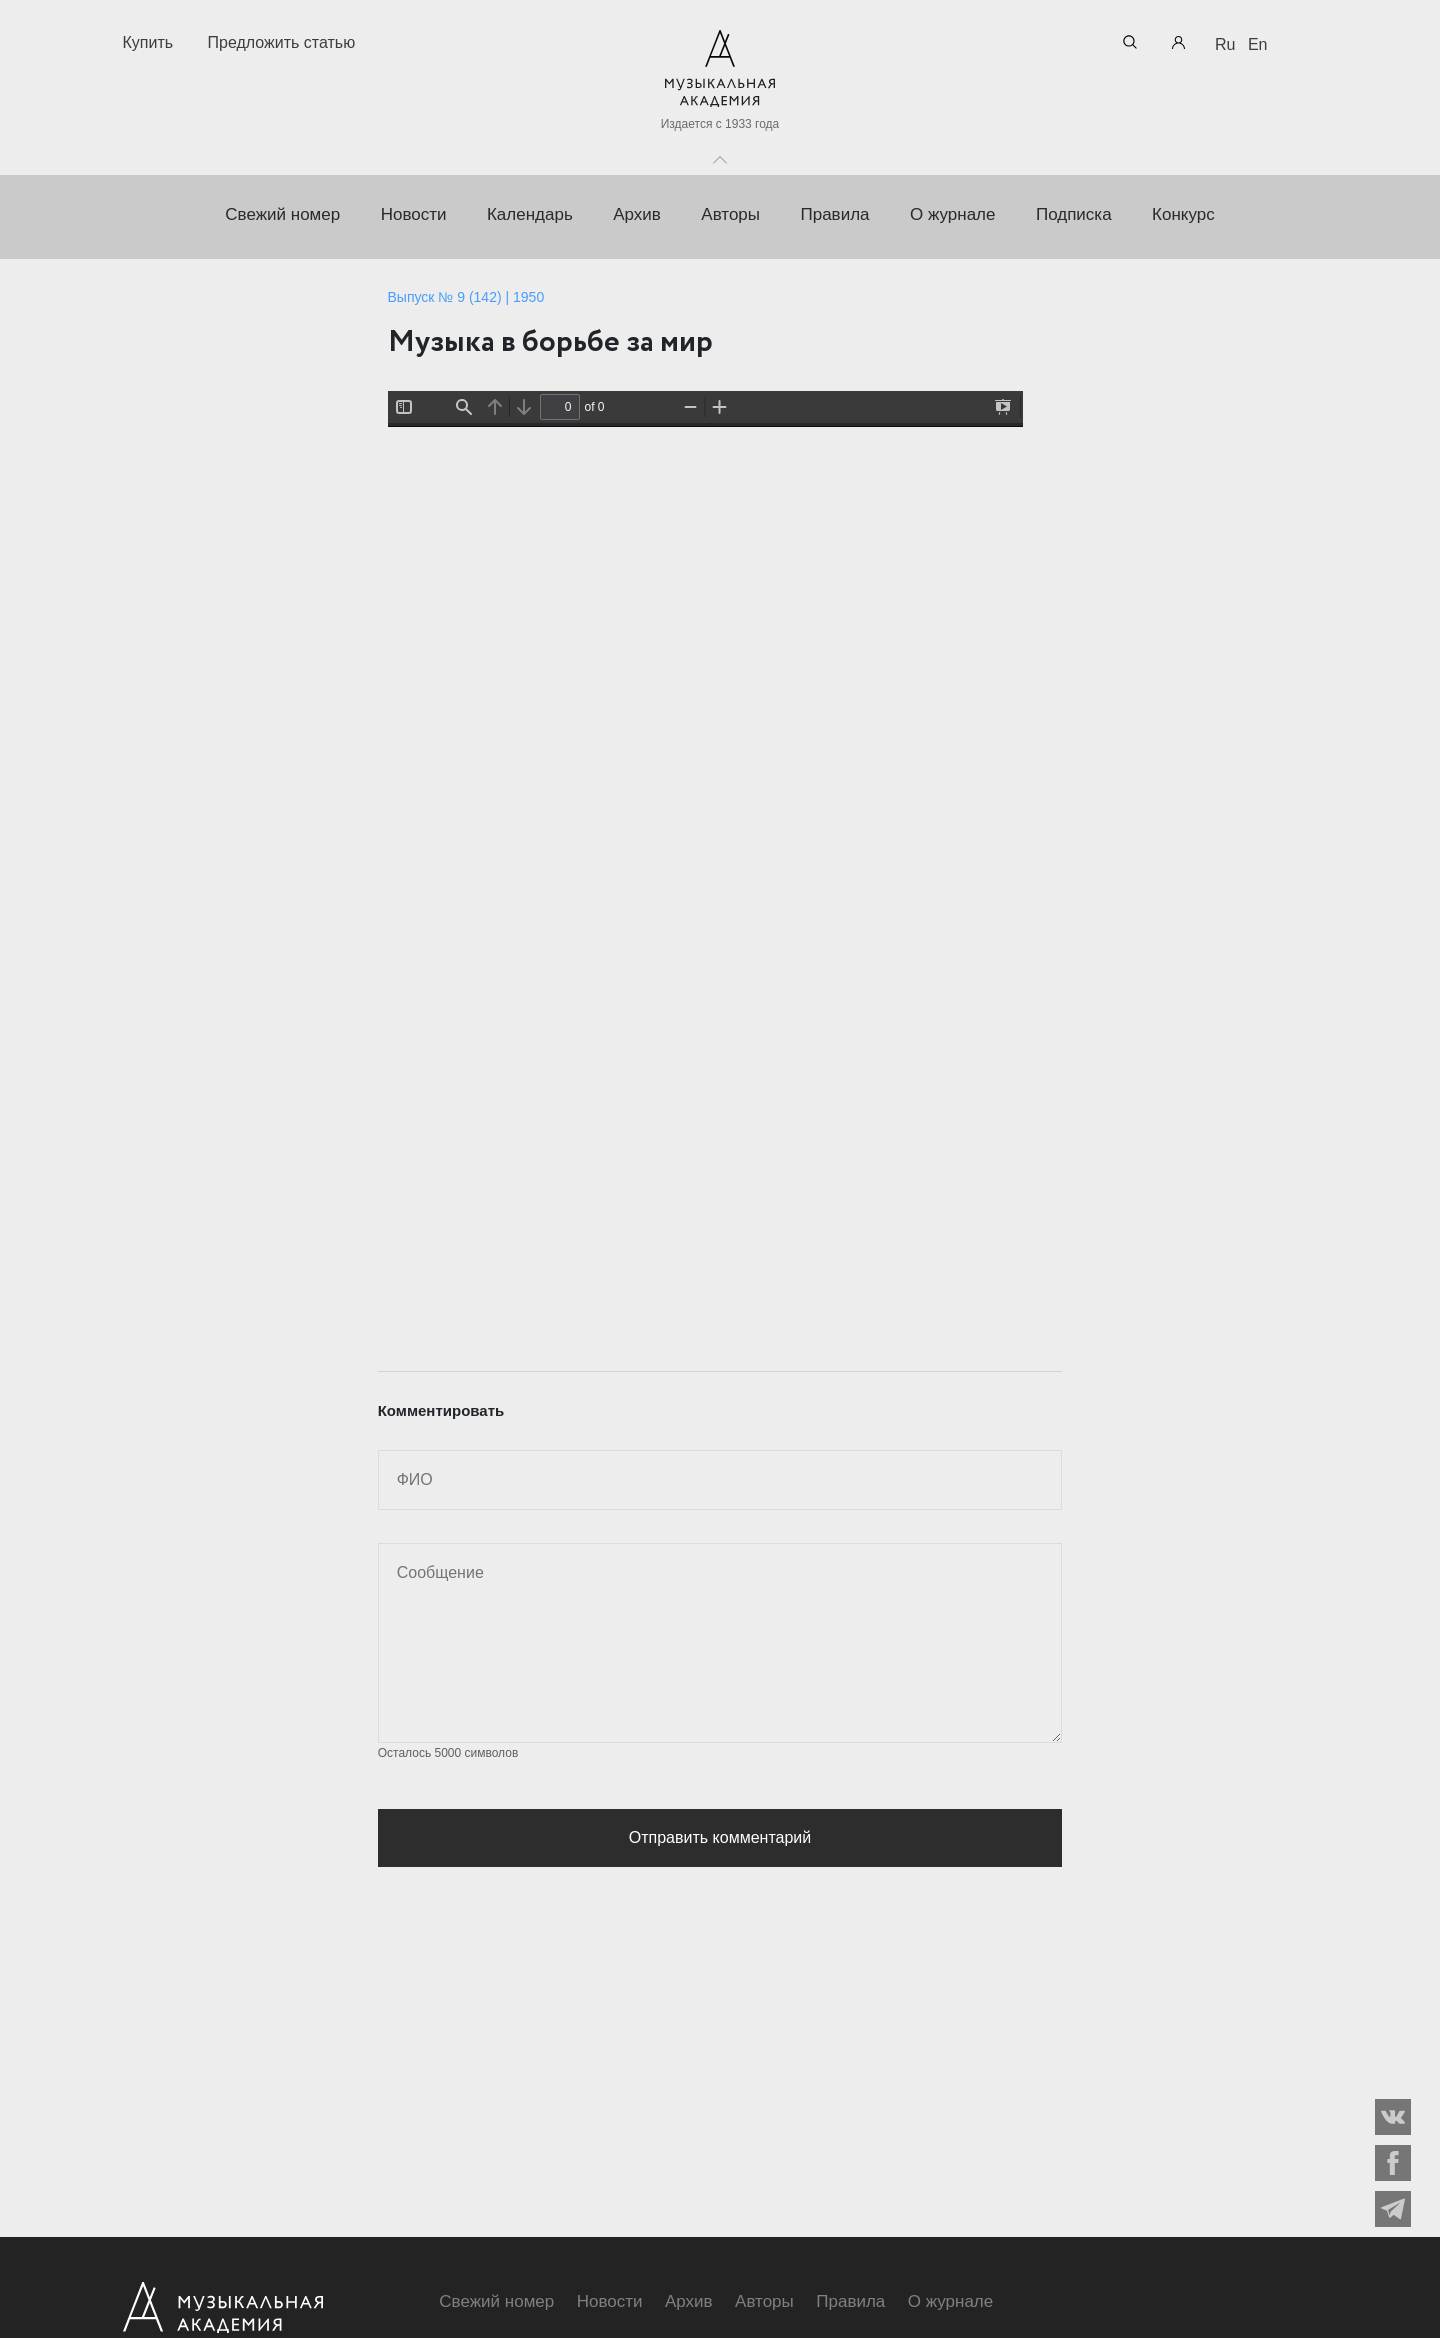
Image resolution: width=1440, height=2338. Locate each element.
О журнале (953, 214)
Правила (834, 214)
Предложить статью (282, 42)
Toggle (720, 155)
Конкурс (1183, 214)
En (1258, 44)
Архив (637, 214)
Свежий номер (282, 214)
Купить (148, 42)
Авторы (730, 214)
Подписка (1074, 214)
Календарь (530, 214)
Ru (1225, 44)
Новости (414, 214)
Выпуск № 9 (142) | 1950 (466, 297)
